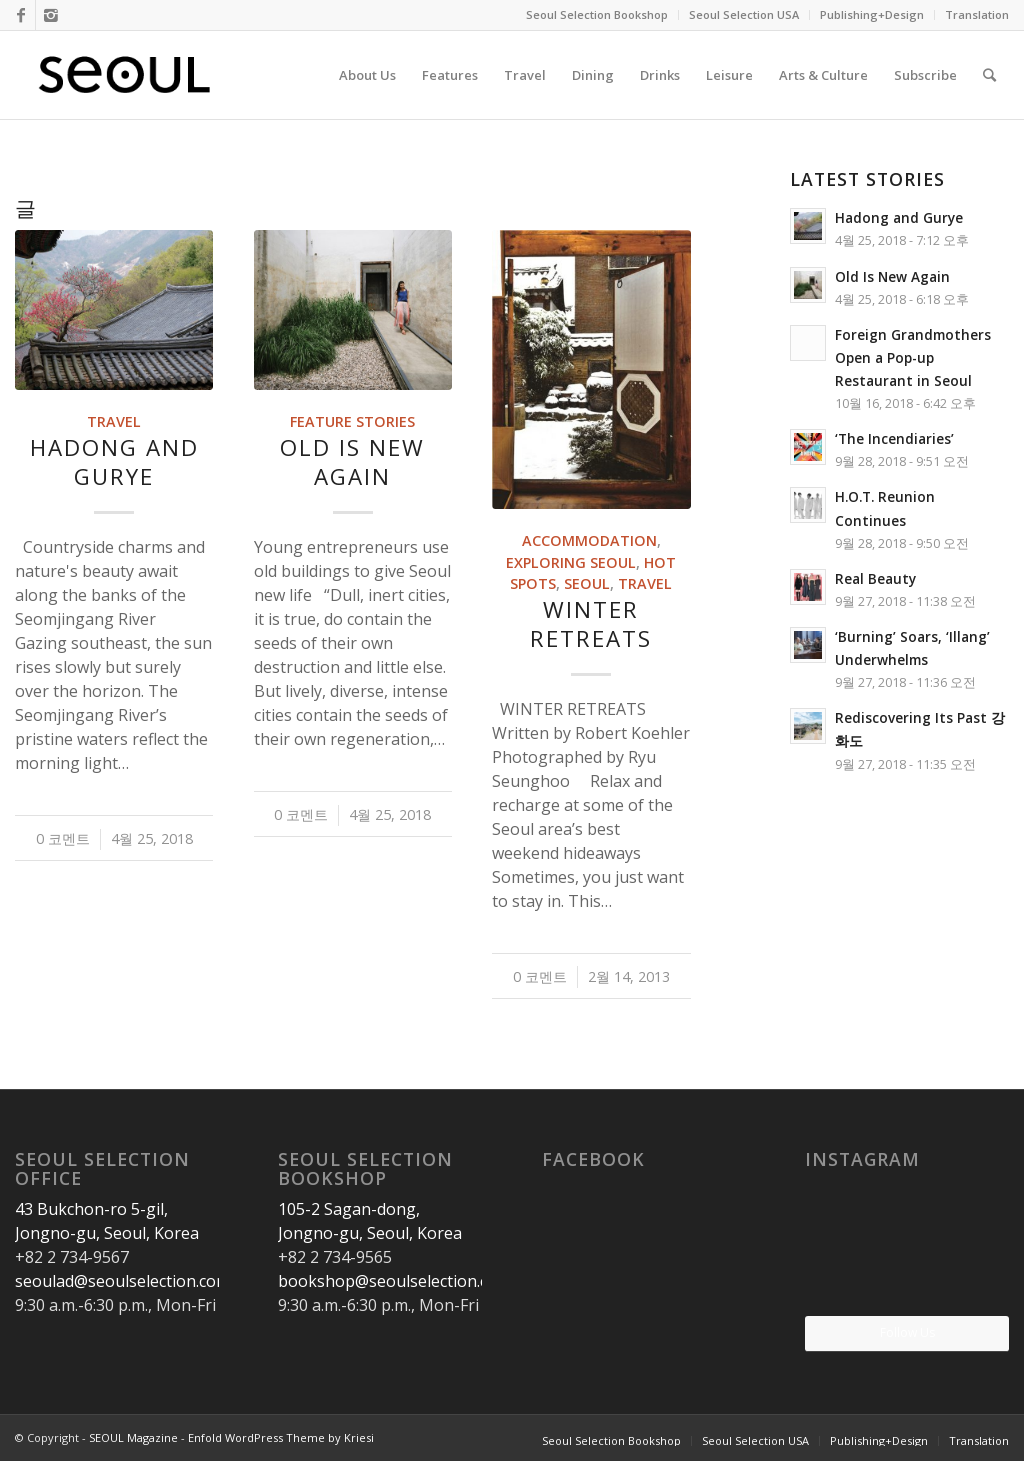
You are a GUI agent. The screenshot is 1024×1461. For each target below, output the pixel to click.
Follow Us (907, 1332)
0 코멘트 (63, 838)
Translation (977, 14)
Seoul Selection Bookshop (597, 14)
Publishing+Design (872, 14)
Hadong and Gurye (114, 462)
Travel (114, 421)
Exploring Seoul (571, 562)
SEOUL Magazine (133, 1437)
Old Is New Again (352, 462)
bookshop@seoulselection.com (394, 1281)
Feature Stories (352, 421)
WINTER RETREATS (591, 624)
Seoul (587, 583)
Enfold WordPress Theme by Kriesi (281, 1437)
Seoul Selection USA (744, 14)
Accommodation (589, 540)
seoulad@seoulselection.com (122, 1281)
